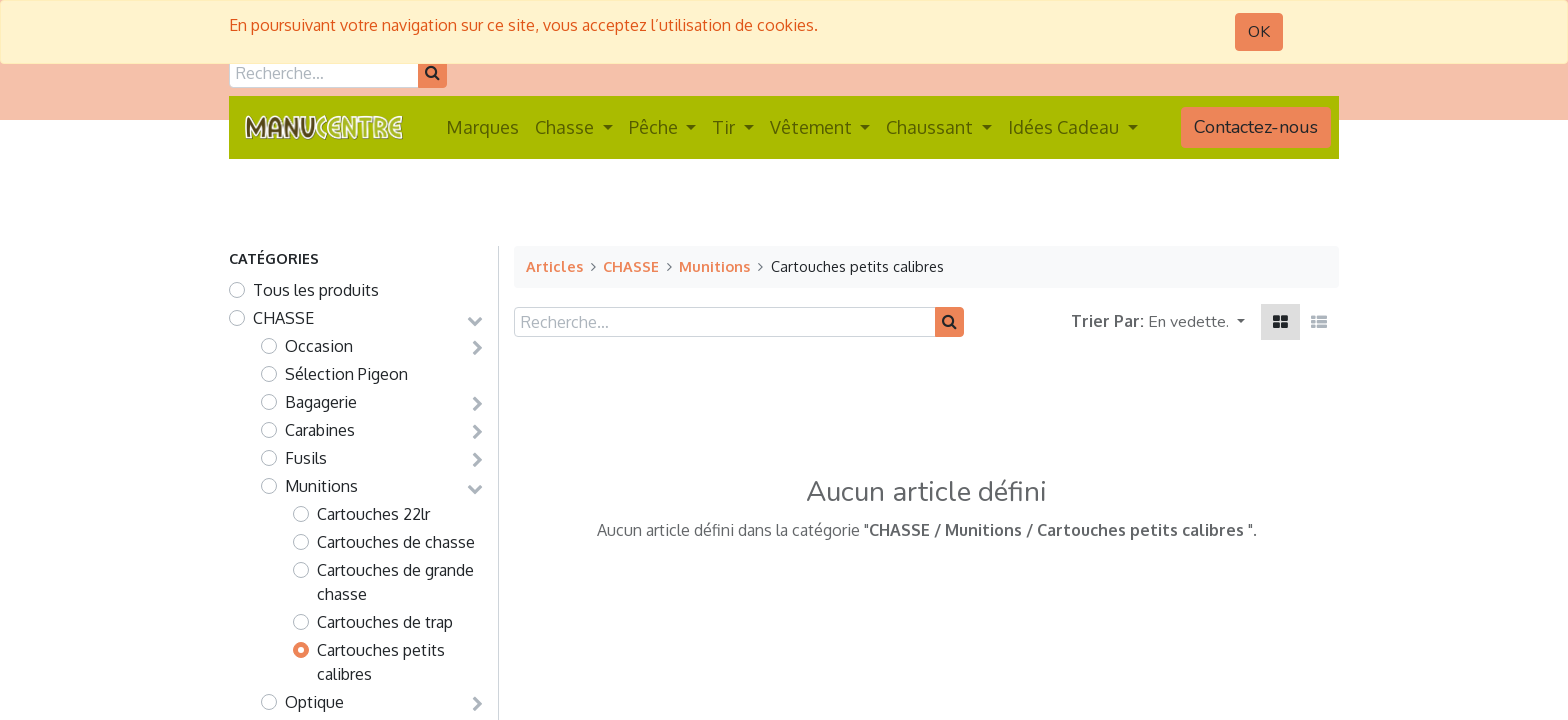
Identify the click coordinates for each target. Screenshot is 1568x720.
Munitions (321, 486)
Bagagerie (321, 402)
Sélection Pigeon (346, 374)
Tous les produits (316, 290)
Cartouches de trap (385, 622)
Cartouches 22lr (373, 514)
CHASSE (283, 318)
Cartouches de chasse (396, 542)
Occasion (319, 346)
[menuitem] (482, 127)
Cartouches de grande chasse (395, 582)
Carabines (320, 430)
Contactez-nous (1256, 127)
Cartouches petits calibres (381, 662)
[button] (1196, 322)
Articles (554, 266)
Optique (314, 702)
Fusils (306, 458)
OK (1259, 32)
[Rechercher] (432, 73)
